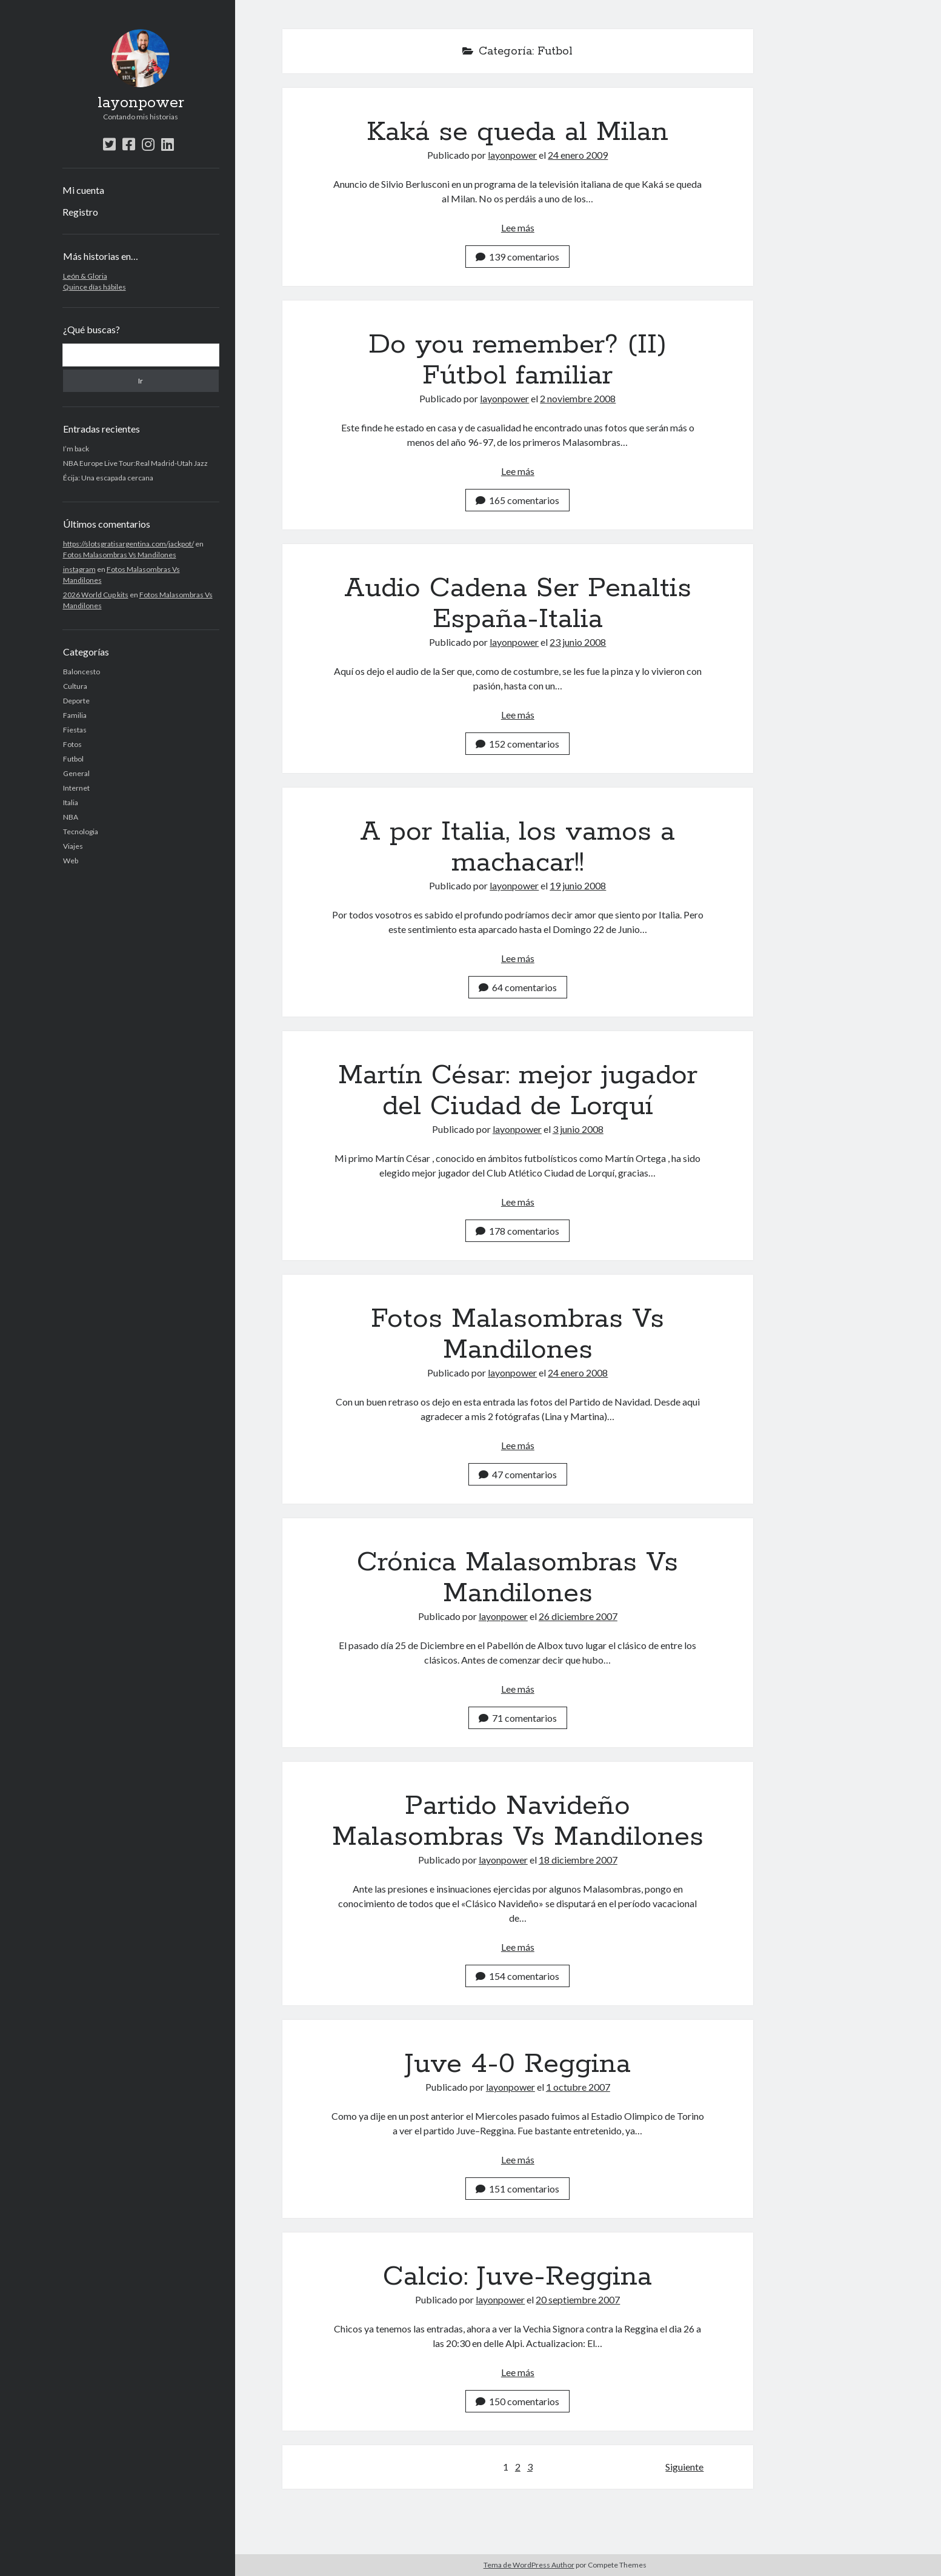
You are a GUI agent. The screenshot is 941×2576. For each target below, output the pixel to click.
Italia (70, 802)
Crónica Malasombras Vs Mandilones (517, 1578)
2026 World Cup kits (95, 594)
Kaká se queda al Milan (517, 132)
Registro (80, 211)
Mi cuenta (83, 190)
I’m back (76, 448)
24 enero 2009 (578, 155)
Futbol (73, 758)
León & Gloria (85, 276)
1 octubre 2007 (578, 2087)
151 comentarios (517, 2188)
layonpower (141, 103)
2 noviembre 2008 (578, 398)
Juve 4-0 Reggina (518, 2064)
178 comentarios (517, 1231)
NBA (70, 817)
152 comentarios (517, 743)
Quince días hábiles (94, 286)
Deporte (76, 700)
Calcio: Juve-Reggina (517, 2276)
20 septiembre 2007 (578, 2299)
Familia (75, 715)
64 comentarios (518, 987)
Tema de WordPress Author (529, 2564)
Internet (76, 787)
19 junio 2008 (578, 885)
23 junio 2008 (578, 642)
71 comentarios (518, 1718)
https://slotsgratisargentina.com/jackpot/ (128, 543)
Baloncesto (81, 671)
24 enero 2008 (578, 1372)
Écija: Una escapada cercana (108, 477)
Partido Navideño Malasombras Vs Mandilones (517, 1821)
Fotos (72, 744)
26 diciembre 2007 (578, 1616)
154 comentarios (517, 1976)
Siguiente (684, 2466)
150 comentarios (517, 2401)
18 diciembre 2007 (578, 1859)
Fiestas (75, 729)
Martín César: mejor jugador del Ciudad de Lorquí (517, 1091)
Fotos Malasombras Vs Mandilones (119, 554)
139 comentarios (517, 256)
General (76, 773)
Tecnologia (80, 831)
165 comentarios (517, 500)
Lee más (517, 227)
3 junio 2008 (578, 1129)
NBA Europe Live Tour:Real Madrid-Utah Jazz (135, 463)
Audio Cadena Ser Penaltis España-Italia (517, 604)
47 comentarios (518, 1474)
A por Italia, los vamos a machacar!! (517, 847)
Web (70, 860)
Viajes (73, 846)
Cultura (75, 686)
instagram (79, 569)
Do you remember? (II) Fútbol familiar (517, 360)
